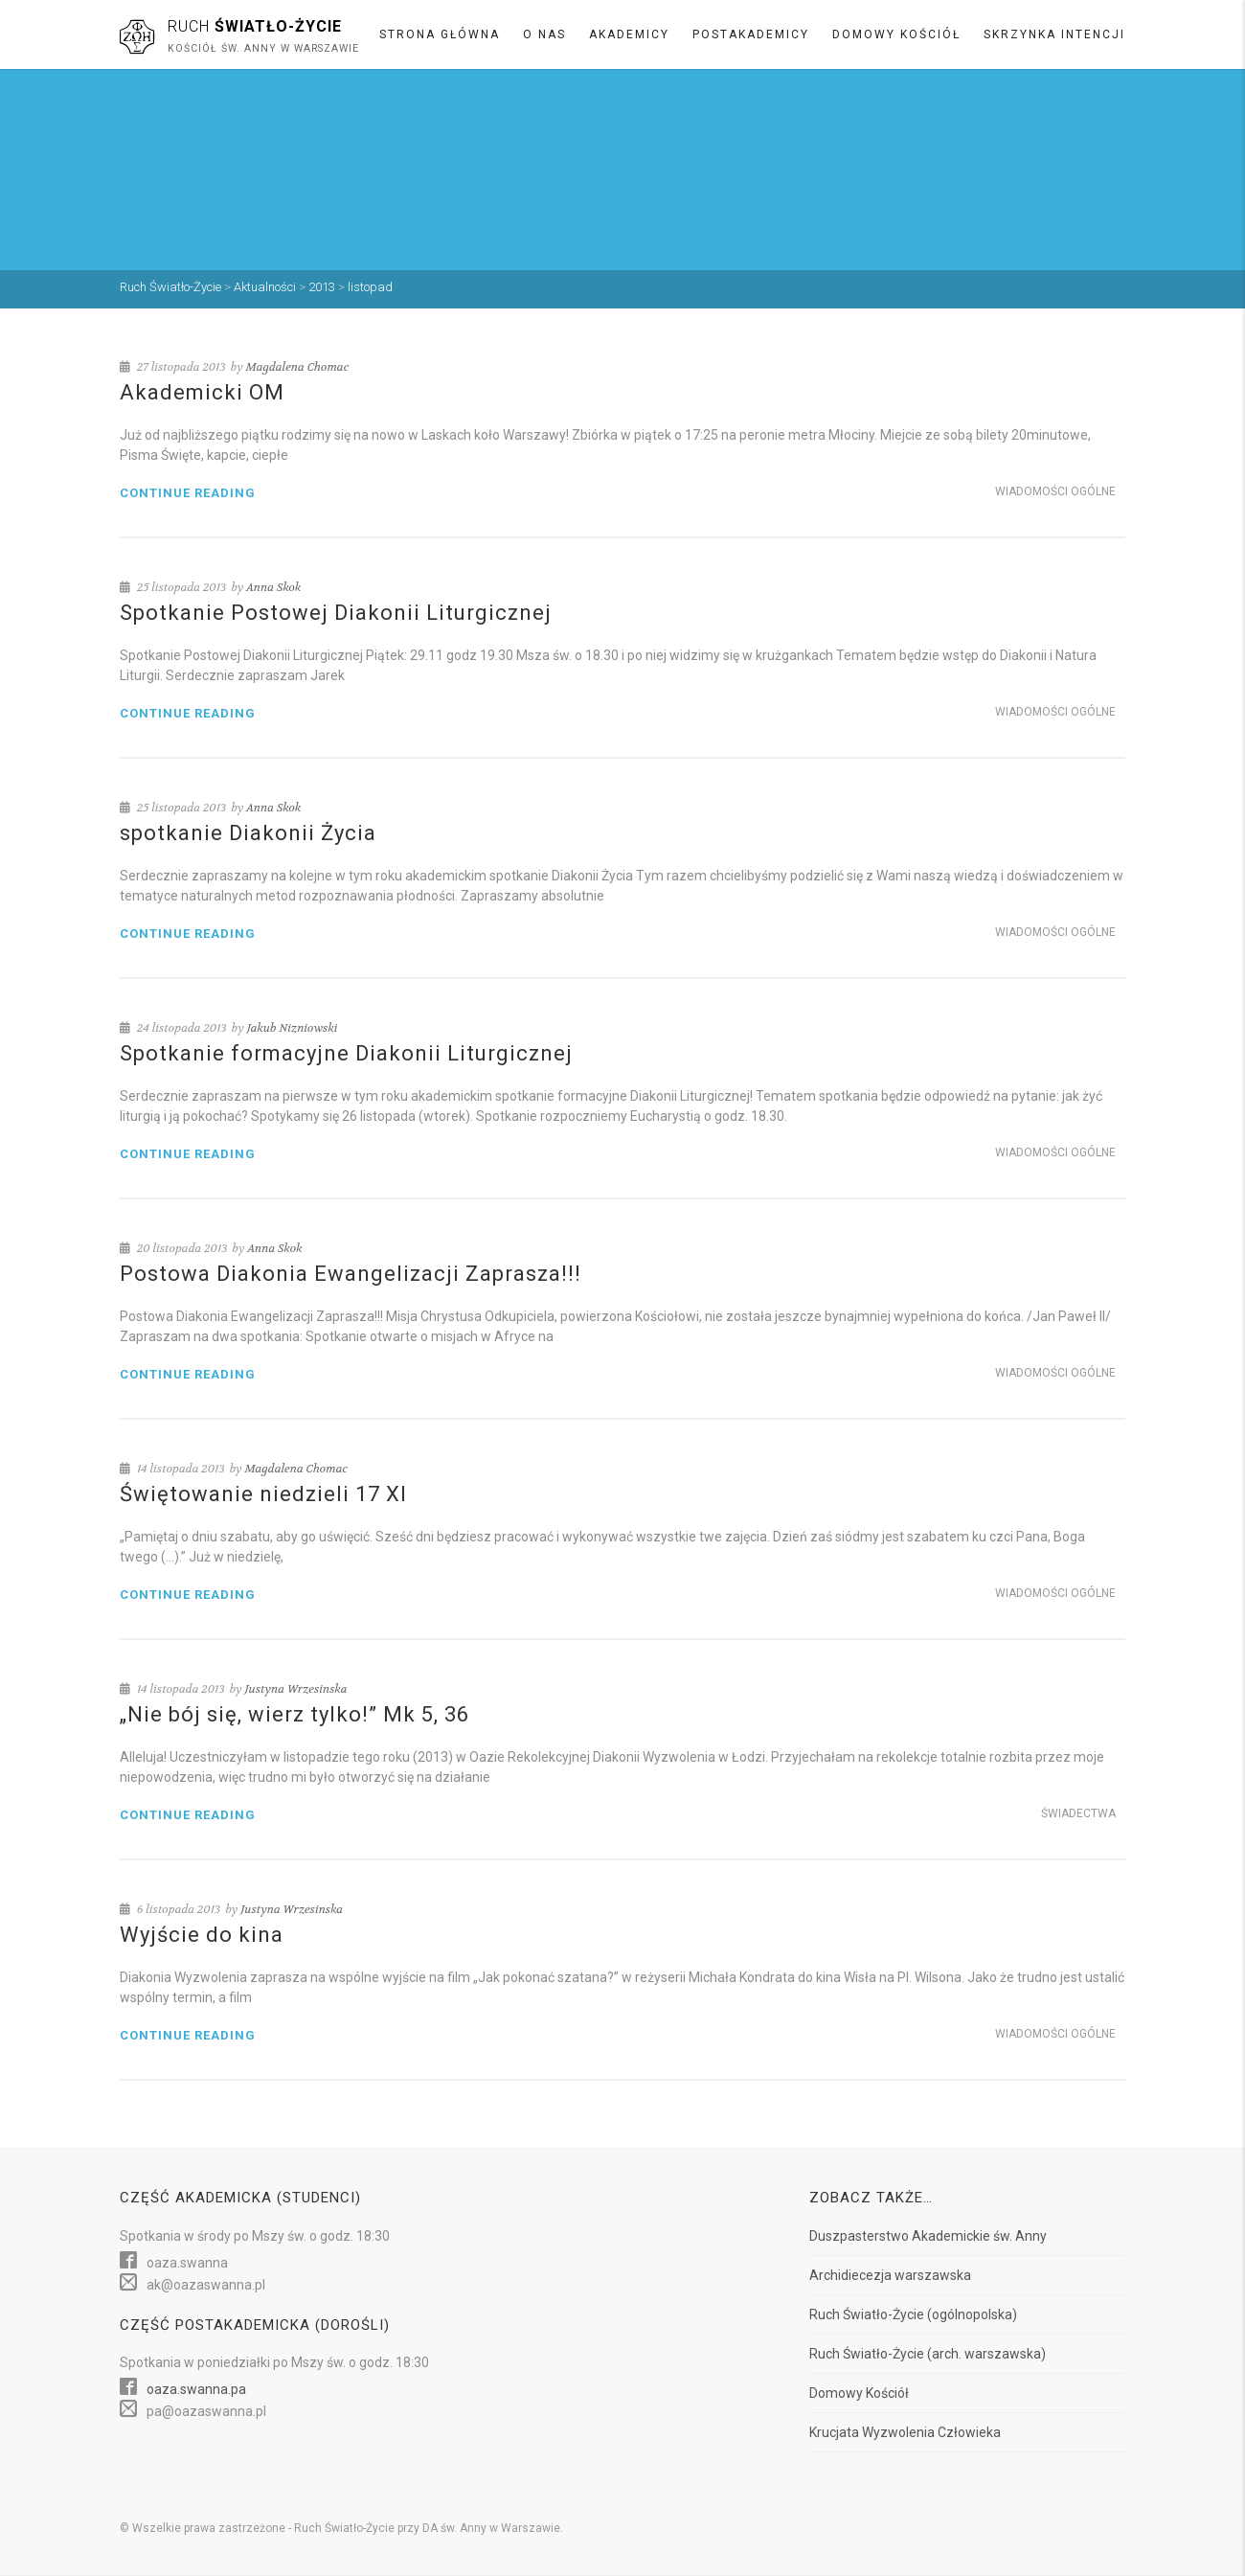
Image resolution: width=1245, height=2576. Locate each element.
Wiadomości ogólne (1055, 491)
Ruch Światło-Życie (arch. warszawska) (927, 2353)
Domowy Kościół (896, 34)
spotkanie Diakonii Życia (248, 833)
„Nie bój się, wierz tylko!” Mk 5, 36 (294, 1714)
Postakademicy (750, 34)
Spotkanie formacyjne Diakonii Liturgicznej (346, 1053)
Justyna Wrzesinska (296, 1689)
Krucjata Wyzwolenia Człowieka (905, 2432)
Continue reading (188, 493)
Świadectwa (1078, 1813)
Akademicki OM (202, 392)
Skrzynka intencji (1054, 34)
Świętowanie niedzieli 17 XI (263, 1494)
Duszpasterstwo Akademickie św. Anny (928, 2236)
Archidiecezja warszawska (890, 2275)
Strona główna (439, 34)
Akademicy (629, 34)
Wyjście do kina (201, 1935)
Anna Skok (273, 587)
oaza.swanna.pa (196, 2389)
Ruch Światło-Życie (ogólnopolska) (913, 2314)
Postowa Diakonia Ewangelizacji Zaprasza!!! (350, 1274)
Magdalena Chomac (298, 367)
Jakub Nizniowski (292, 1028)
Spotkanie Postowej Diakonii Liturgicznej (336, 613)
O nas (544, 34)
